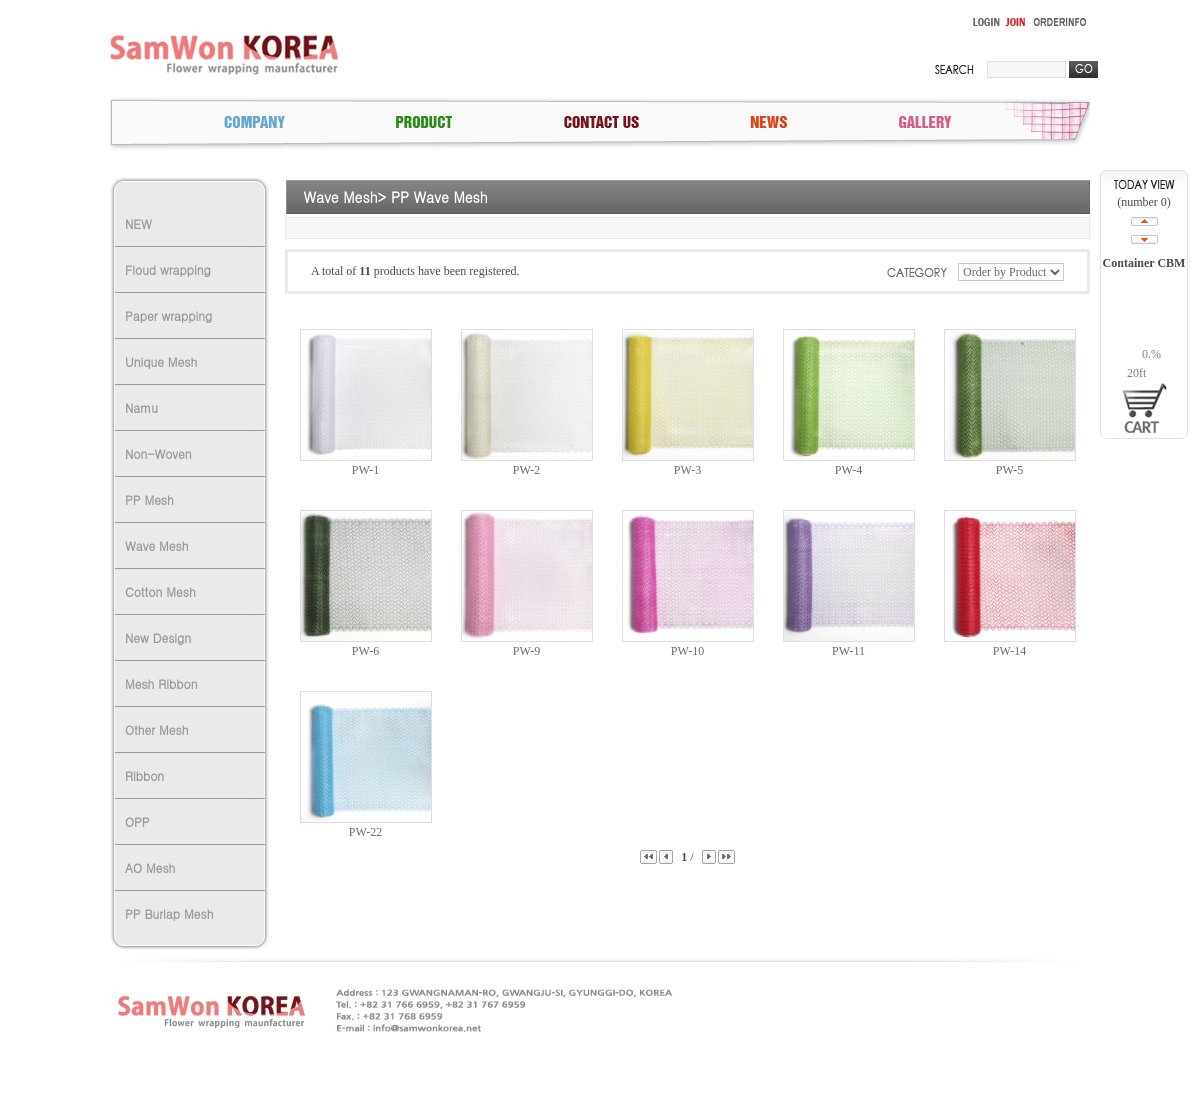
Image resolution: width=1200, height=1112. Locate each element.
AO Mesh (150, 867)
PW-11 (848, 651)
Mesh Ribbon (161, 683)
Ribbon (144, 775)
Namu (141, 407)
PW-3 (687, 470)
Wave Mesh (156, 545)
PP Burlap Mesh (169, 913)
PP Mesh (149, 499)
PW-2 (526, 470)
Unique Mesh (161, 361)
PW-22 (365, 832)
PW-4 (848, 470)
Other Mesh (156, 729)
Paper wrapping (168, 315)
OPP (137, 821)
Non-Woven (158, 453)
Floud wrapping (168, 269)
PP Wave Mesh (439, 197)
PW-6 (365, 651)
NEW (138, 223)
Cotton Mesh (160, 591)
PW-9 (526, 651)
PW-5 (1009, 470)
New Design (158, 637)
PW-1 (365, 470)
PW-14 (1009, 651)
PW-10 (687, 651)
